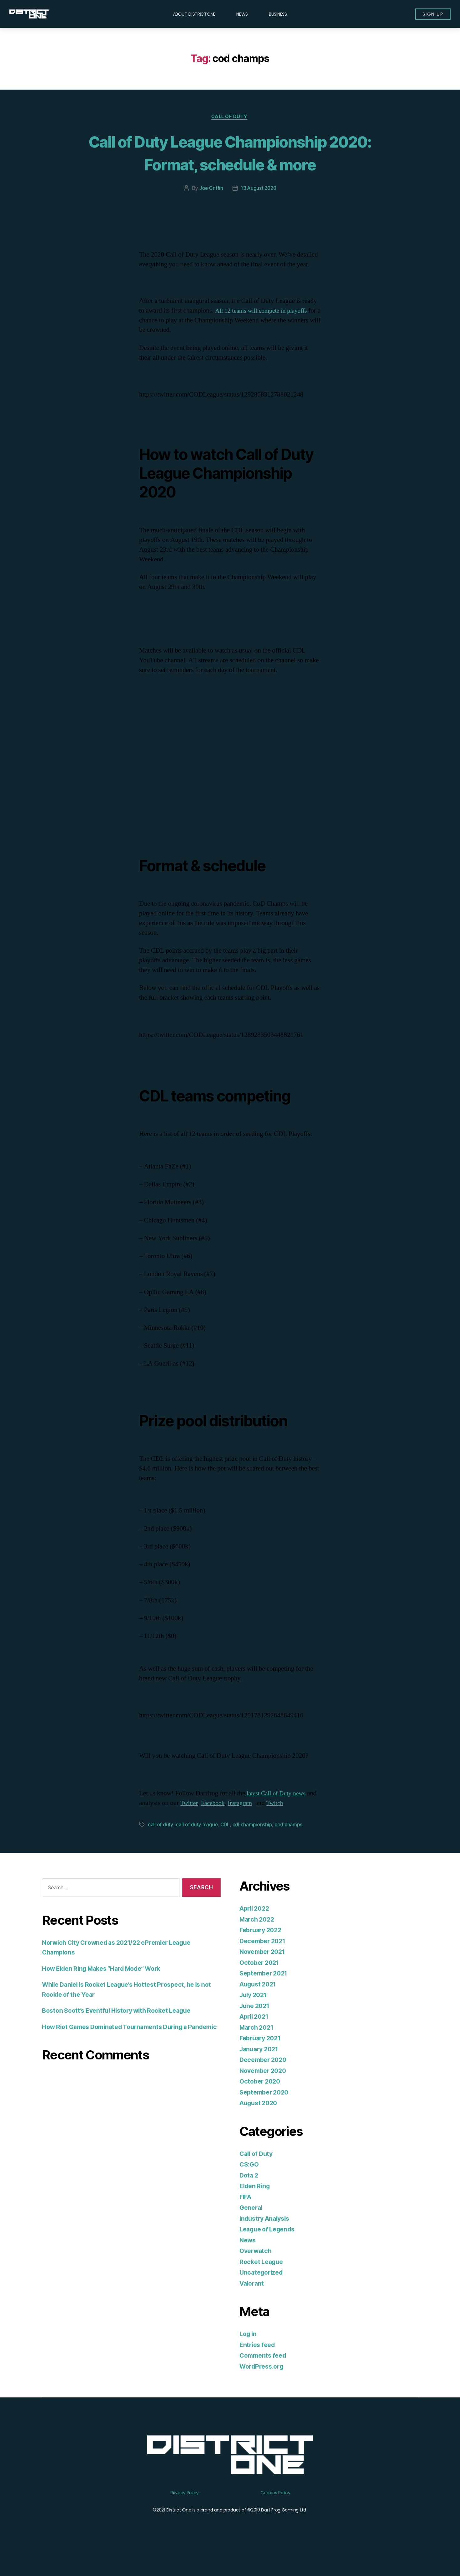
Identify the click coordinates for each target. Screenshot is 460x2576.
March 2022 (258, 1943)
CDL (225, 1848)
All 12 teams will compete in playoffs (264, 334)
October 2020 (261, 2105)
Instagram (255, 1827)
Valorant (252, 2307)
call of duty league (196, 1848)
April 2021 (255, 2040)
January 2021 (260, 2073)
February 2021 (262, 2062)
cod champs (289, 1848)
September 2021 (265, 1997)
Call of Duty (230, 117)
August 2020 (260, 2127)
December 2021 (264, 1965)
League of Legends (269, 2253)
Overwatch (256, 2274)
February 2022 (262, 1954)
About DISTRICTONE (194, 14)
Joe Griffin (210, 212)
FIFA (246, 2221)
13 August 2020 (258, 212)
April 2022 (255, 1932)
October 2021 (260, 1986)
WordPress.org (263, 2390)
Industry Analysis (266, 2242)
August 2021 (259, 2008)
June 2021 (255, 2029)
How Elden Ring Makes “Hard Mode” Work (107, 1992)
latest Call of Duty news (277, 1817)
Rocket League (262, 2285)
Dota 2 (249, 2199)
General (251, 2231)
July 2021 (254, 2018)
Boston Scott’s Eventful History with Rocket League (122, 2034)
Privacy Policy (184, 2516)
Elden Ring (255, 2210)
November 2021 (264, 1975)
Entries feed (258, 2368)
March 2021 (257, 2051)
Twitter (200, 1827)
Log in (248, 2357)
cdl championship (253, 1848)
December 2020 (264, 2083)
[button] (430, 14)
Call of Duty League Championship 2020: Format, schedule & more (230, 164)
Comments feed (264, 2379)
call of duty (160, 1848)
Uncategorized (262, 2296)
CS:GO (249, 2188)
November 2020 (264, 2094)
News (242, 14)
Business (278, 14)
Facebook (226, 1827)
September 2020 (266, 2116)
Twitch (292, 1827)
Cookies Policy (275, 2516)
